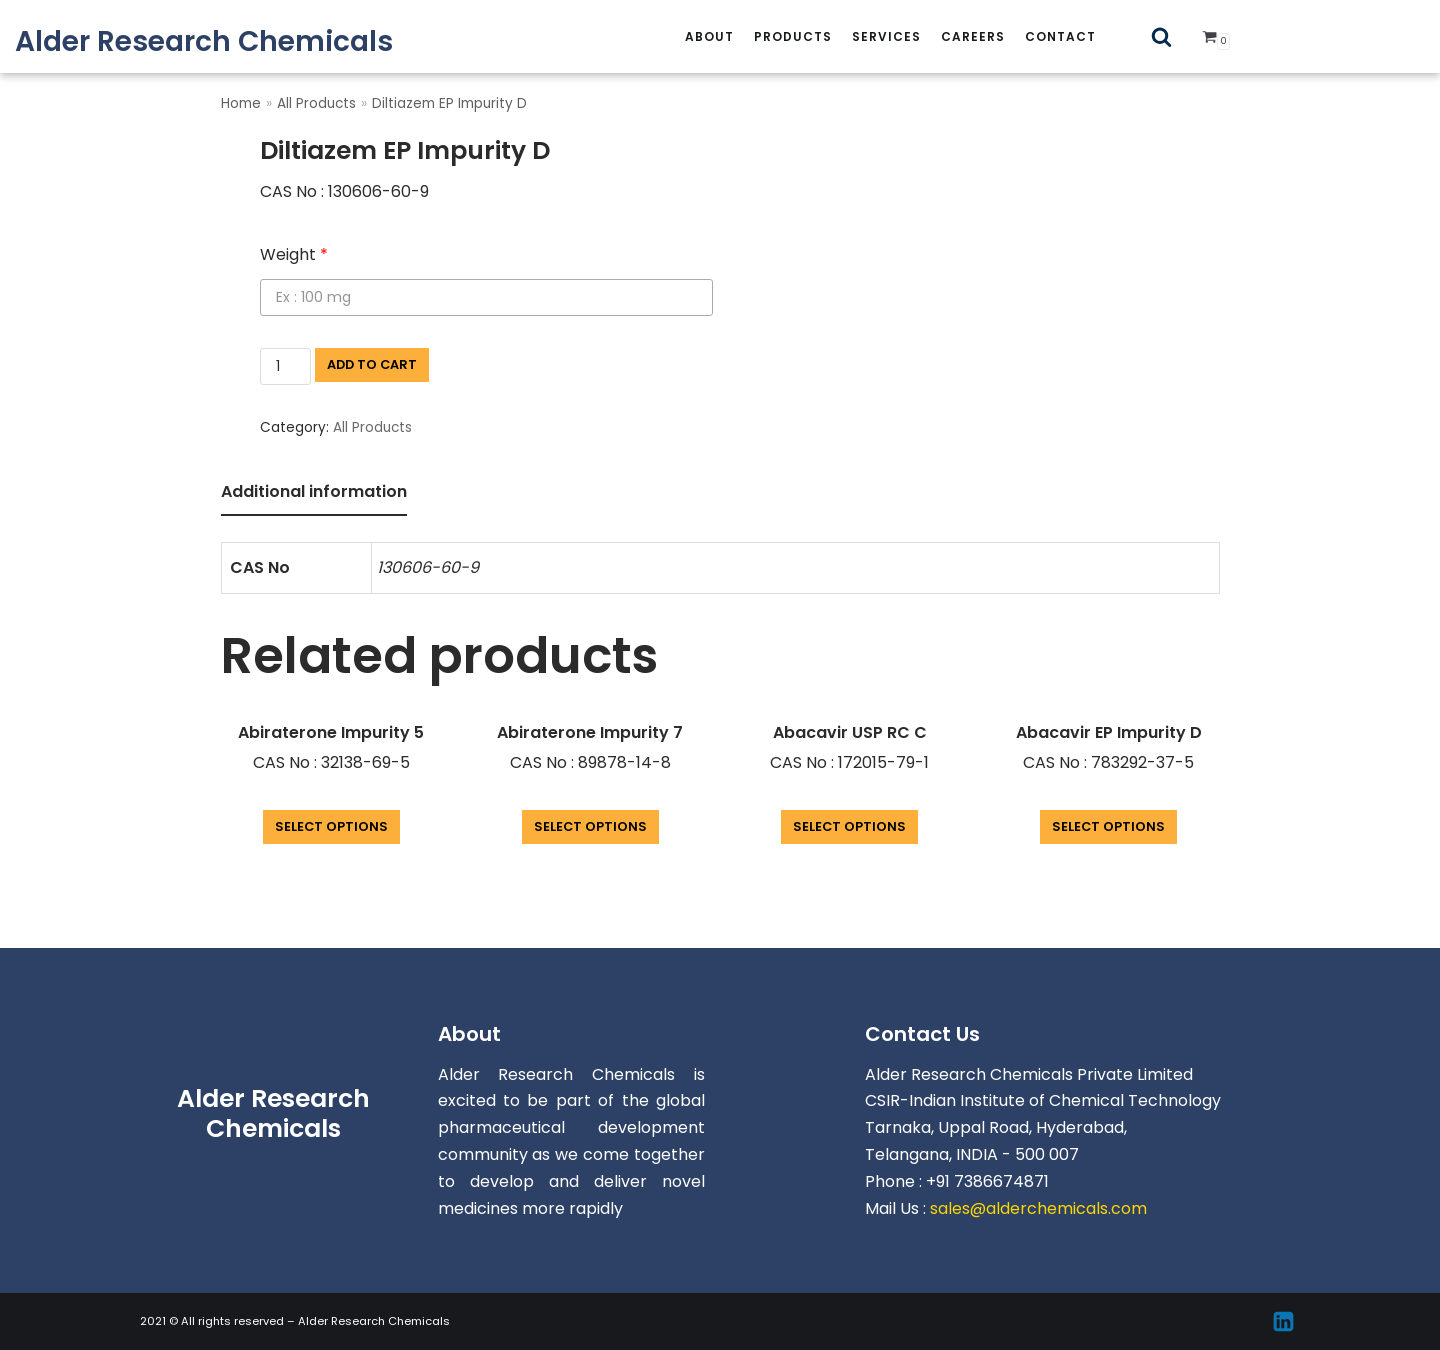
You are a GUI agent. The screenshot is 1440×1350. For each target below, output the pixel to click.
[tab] (314, 493)
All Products (316, 103)
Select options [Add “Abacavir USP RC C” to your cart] (849, 826)
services (886, 36)
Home (241, 103)
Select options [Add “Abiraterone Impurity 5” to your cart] (331, 826)
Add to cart (372, 364)
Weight (294, 254)
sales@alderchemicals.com (1038, 1208)
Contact (1060, 36)
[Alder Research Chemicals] (204, 41)
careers (973, 36)
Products (793, 36)
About (709, 36)
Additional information (314, 491)
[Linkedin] (1283, 1321)
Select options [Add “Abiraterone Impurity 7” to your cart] (590, 826)
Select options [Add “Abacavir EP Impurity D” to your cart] (1108, 826)
